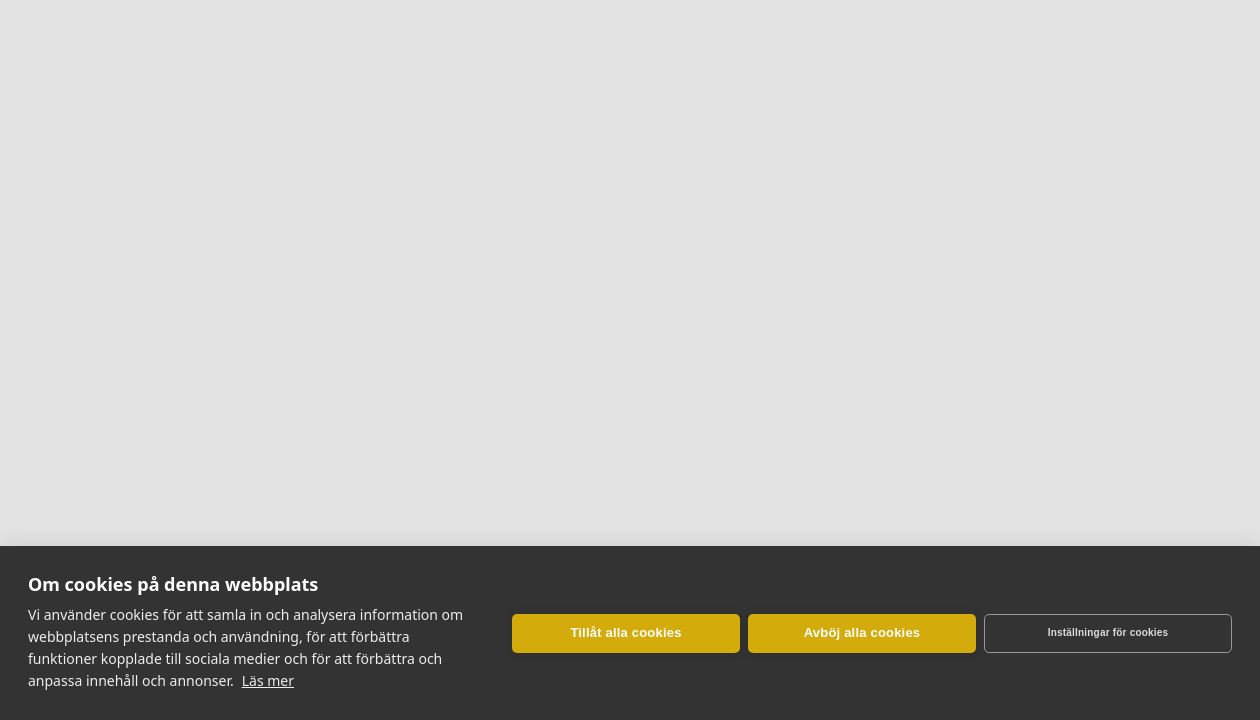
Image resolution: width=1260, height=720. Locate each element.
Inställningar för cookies (1108, 632)
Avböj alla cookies (862, 632)
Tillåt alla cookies (625, 632)
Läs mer (268, 680)
